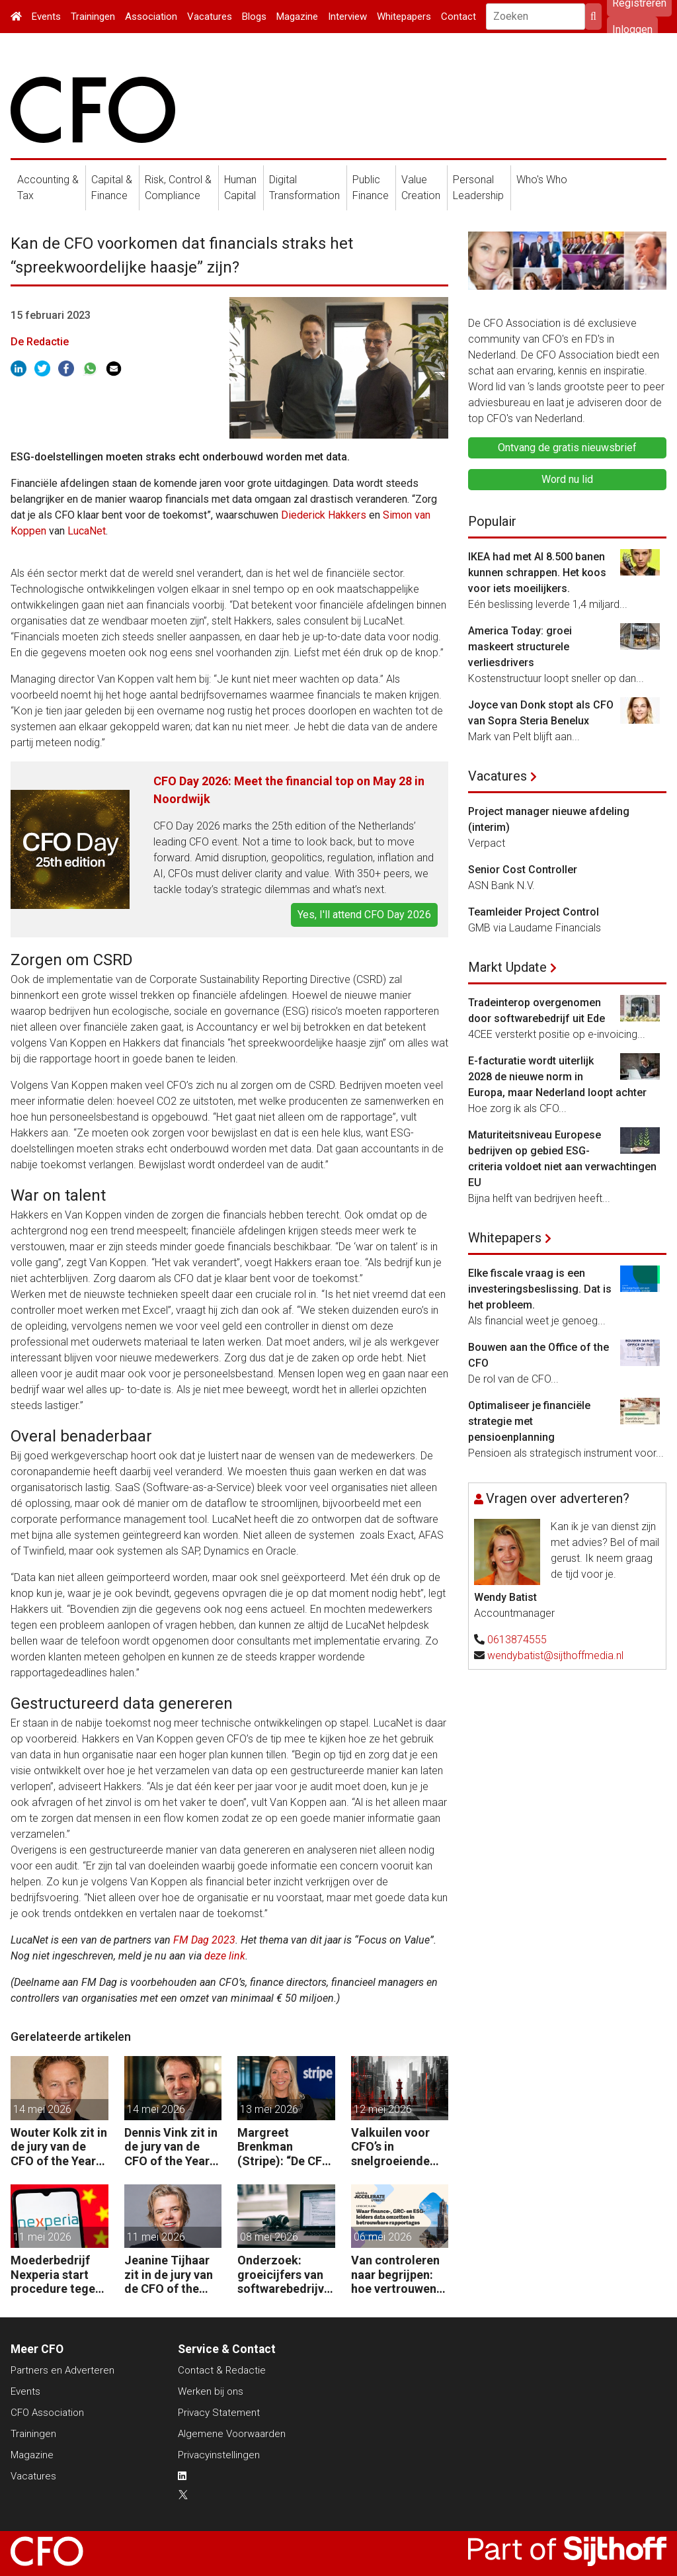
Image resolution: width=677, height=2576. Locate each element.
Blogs (254, 16)
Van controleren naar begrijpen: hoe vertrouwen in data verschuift (399, 2274)
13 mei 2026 (269, 2109)
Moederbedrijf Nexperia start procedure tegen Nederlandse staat (56, 2274)
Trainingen (93, 16)
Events (46, 16)
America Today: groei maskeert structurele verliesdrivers (520, 646)
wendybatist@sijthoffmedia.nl (555, 1655)
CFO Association (47, 2413)
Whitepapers (404, 16)
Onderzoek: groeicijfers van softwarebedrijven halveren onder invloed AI (284, 2274)
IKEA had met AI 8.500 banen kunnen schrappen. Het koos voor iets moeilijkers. (537, 572)
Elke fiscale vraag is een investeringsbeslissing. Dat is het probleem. (540, 1289)
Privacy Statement (219, 2413)
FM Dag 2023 (204, 1940)
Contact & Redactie (222, 2370)
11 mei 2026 (42, 2237)
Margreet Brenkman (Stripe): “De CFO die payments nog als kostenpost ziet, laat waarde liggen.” (286, 2146)
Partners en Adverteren (62, 2370)
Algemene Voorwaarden (232, 2434)
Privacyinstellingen (219, 2455)
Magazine (297, 16)
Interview (347, 16)
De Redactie (40, 341)
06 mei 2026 (383, 2237)
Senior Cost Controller (522, 869)
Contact (458, 16)
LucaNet (86, 531)
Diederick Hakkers (323, 515)
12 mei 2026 (383, 2109)
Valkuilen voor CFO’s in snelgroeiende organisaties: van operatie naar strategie (398, 2146)
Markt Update (507, 967)
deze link (224, 1956)
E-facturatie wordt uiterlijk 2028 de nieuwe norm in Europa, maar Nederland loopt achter (557, 1076)
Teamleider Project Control (533, 912)
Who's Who (541, 179)
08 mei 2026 (269, 2237)
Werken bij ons (210, 2391)
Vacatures (209, 16)
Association (151, 16)
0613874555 (517, 1639)
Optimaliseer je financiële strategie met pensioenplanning (529, 1421)
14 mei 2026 (42, 2109)
